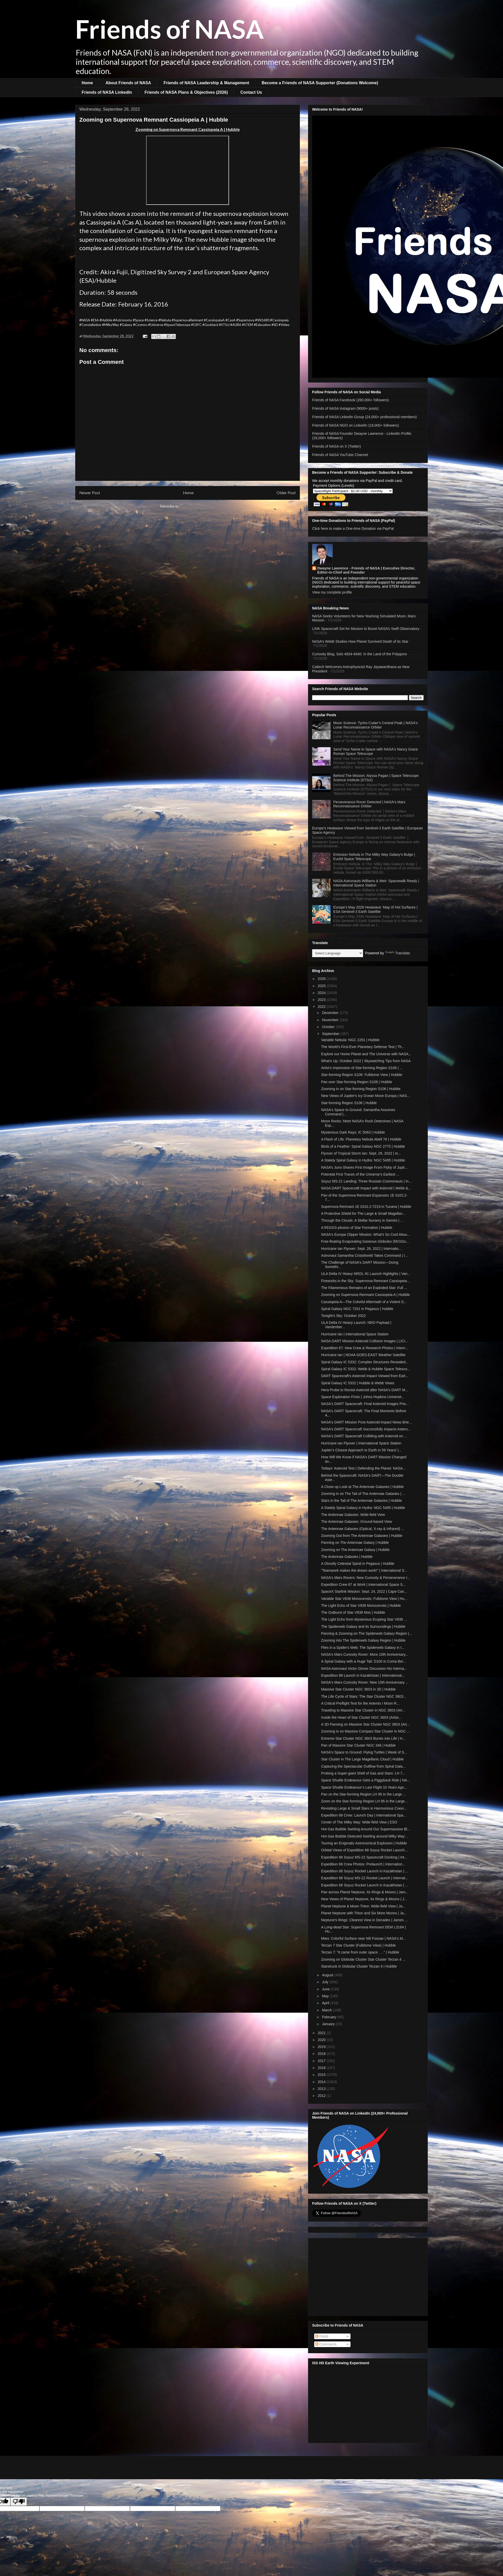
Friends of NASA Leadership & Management (206, 83)
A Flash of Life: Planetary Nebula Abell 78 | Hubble (361, 1139)
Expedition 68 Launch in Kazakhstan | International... (363, 1675)
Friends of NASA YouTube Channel (340, 455)
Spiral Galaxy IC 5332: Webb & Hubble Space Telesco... (365, 1369)
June (326, 1989)
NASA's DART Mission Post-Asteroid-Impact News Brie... (366, 1422)
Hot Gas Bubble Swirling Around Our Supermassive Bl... (365, 1829)
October (329, 1027)
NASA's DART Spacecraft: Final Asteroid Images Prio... (365, 1404)
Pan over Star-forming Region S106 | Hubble (356, 1082)
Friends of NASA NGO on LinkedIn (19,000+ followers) (355, 425)
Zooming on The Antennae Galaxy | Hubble (355, 1550)
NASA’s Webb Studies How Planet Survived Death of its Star (360, 641)
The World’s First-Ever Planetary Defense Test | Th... (362, 1047)
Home (87, 83)
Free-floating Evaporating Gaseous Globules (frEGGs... (365, 1241)
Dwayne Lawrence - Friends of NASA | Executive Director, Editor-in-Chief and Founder (366, 570)
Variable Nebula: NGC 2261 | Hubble (350, 1040)
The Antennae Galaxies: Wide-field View (353, 1515)
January (329, 2024)
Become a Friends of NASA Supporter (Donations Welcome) (320, 83)
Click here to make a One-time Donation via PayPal (353, 528)
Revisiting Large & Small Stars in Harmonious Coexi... (364, 1808)
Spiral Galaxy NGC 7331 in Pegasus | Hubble (357, 1309)
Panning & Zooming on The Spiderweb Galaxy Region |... (366, 1633)
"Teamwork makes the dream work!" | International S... (364, 1570)
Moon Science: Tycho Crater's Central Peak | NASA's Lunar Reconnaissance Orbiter (375, 725)
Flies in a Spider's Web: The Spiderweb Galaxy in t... (362, 1647)
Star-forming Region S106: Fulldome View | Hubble (361, 1075)
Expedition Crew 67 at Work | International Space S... (363, 1584)
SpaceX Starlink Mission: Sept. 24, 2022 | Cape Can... (364, 1591)
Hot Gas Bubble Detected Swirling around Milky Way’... (364, 1836)
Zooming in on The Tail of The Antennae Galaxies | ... (363, 1494)
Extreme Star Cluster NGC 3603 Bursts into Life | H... (363, 1738)
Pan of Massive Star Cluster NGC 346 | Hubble (358, 1745)
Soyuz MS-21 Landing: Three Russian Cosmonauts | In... (366, 1181)
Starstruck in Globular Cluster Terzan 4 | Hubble (359, 1966)
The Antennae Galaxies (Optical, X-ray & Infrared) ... (362, 1529)
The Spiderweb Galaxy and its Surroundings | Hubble (363, 1626)
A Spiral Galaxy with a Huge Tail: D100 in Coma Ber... (363, 1661)
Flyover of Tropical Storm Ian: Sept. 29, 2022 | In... (361, 1153)
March (327, 2010)
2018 (322, 2054)
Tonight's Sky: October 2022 (343, 1316)
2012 (322, 2096)
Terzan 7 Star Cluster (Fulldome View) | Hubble (358, 1945)
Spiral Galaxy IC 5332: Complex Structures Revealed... (365, 1362)
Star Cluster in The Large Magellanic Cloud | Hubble (362, 1759)
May (326, 1996)
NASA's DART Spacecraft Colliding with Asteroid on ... (364, 1436)
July (325, 1982)
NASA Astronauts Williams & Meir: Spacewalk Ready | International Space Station (376, 883)
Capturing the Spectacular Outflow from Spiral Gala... (363, 1766)
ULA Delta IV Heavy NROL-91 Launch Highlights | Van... (365, 1274)
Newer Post (89, 492)
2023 (322, 1000)
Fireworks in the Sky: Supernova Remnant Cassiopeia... (365, 1281)
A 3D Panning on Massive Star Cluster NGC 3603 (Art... (365, 1724)
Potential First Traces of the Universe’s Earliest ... (360, 1174)
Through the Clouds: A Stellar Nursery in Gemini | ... (362, 1220)
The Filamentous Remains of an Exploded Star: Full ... (364, 1288)
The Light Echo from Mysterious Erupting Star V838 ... (364, 1619)
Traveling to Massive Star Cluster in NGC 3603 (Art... (363, 1710)
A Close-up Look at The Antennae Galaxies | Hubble (362, 1487)
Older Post (286, 492)
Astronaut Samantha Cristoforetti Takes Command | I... (364, 1255)
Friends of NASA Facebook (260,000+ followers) (350, 400)
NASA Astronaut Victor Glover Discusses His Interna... (364, 1668)
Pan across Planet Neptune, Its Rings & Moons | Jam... (364, 1892)
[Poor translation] (18, 2501)
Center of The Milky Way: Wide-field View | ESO (359, 1822)
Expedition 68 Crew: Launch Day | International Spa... (363, 1815)
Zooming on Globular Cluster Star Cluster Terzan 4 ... (363, 1959)
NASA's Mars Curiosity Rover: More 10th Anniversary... (364, 1654)
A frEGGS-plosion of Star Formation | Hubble (356, 1228)
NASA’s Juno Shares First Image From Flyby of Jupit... (364, 1167)
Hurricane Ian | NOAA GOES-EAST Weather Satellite (363, 1355)
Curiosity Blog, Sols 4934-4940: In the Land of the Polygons (359, 654)
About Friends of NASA (128, 83)
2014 (322, 2082)
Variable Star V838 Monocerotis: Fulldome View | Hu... (364, 1599)
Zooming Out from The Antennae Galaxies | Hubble (361, 1536)
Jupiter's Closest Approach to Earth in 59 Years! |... (361, 1450)
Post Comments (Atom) (197, 506)
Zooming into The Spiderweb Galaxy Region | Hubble (363, 1640)
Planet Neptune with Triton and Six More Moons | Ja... (364, 1913)
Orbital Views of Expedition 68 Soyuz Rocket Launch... (364, 1850)
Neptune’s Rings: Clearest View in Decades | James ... (364, 1920)
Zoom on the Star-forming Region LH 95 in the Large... (364, 1801)
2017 (322, 2061)
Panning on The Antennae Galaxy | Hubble (355, 1542)
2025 (322, 986)
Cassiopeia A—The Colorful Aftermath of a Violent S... (364, 1302)
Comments (326, 2344)
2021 (322, 2033)
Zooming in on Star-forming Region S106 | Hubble (360, 1089)
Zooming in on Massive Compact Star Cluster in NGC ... (365, 1731)
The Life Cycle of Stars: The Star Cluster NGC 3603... (363, 1696)
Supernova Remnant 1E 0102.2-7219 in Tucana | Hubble (366, 1207)
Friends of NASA (169, 28)
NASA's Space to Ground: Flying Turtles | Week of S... (364, 1752)
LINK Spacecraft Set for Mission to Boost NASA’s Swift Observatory (365, 629)
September (331, 1034)
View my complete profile (332, 592)
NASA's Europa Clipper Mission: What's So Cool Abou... (365, 1234)
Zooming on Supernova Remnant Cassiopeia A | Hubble (365, 1295)
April (326, 2003)
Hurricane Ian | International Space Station (355, 1334)
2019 (322, 2047)
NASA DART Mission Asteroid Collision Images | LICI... (364, 1341)
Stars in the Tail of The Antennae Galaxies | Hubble (361, 1500)
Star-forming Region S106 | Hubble (349, 1103)
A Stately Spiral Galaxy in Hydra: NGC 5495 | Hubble (363, 1160)
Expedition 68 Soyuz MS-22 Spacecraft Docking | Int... (364, 1857)
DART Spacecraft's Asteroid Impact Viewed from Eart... (364, 1376)
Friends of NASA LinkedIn (107, 92)
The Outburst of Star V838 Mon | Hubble (353, 1612)
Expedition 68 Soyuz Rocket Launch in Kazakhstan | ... (364, 1871)
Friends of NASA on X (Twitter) (336, 446)
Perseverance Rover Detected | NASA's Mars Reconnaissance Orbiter (369, 804)
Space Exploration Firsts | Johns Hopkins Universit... (362, 1397)
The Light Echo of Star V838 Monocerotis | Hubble (361, 1605)
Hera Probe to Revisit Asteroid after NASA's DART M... (364, 1390)
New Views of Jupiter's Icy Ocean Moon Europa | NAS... (365, 1096)
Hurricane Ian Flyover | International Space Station (361, 1443)
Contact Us (251, 92)
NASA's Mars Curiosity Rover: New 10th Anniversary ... (365, 1682)
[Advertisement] (368, 2276)
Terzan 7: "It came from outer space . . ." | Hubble (360, 1952)
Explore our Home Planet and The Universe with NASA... (366, 1054)
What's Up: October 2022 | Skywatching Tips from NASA (366, 1061)
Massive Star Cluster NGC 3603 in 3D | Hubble (358, 1689)
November (330, 1020)
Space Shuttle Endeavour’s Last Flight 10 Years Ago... (364, 1787)
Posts (321, 2336)
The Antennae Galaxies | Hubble (347, 1557)
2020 (322, 2040)
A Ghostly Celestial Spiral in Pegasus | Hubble (357, 1563)
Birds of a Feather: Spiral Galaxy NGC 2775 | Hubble (363, 1146)
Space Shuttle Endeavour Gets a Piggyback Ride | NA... (365, 1780)
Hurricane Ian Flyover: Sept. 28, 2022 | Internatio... (361, 1249)
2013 (322, 2089)
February (329, 2017)
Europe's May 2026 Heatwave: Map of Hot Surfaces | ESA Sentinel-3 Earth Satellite (375, 909)
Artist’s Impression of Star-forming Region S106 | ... (362, 1068)
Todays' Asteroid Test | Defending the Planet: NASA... (363, 1468)
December (330, 1013)
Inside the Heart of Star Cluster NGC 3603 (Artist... (361, 1717)
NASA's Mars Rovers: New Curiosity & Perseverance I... (365, 1578)
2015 (322, 2075)
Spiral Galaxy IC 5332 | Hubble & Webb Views (357, 1383)
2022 (322, 1007)
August (328, 1975)
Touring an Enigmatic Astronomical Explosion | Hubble (364, 1843)
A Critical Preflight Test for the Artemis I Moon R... (360, 1703)
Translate (397, 953)
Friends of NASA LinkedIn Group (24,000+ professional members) (364, 417)
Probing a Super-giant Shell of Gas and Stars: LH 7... (363, 1773)
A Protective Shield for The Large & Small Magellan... (363, 1213)
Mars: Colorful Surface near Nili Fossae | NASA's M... (363, 1938)
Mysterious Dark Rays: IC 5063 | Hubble (353, 1132)
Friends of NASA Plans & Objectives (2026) (186, 92)
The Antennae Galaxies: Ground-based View (356, 1521)
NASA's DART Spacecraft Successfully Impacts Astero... (366, 1429)
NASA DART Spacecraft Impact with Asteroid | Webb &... (366, 1188)
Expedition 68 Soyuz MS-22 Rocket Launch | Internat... (364, 1878)
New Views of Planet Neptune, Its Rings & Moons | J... (364, 1899)
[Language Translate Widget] (337, 953)
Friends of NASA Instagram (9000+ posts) (345, 408)
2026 (322, 979)
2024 (322, 993)
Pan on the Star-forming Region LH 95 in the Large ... (363, 1794)
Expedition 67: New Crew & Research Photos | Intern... (364, 1348)
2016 (322, 2068)
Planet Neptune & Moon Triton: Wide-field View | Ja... (363, 1906)
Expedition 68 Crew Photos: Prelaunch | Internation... (363, 1864)
